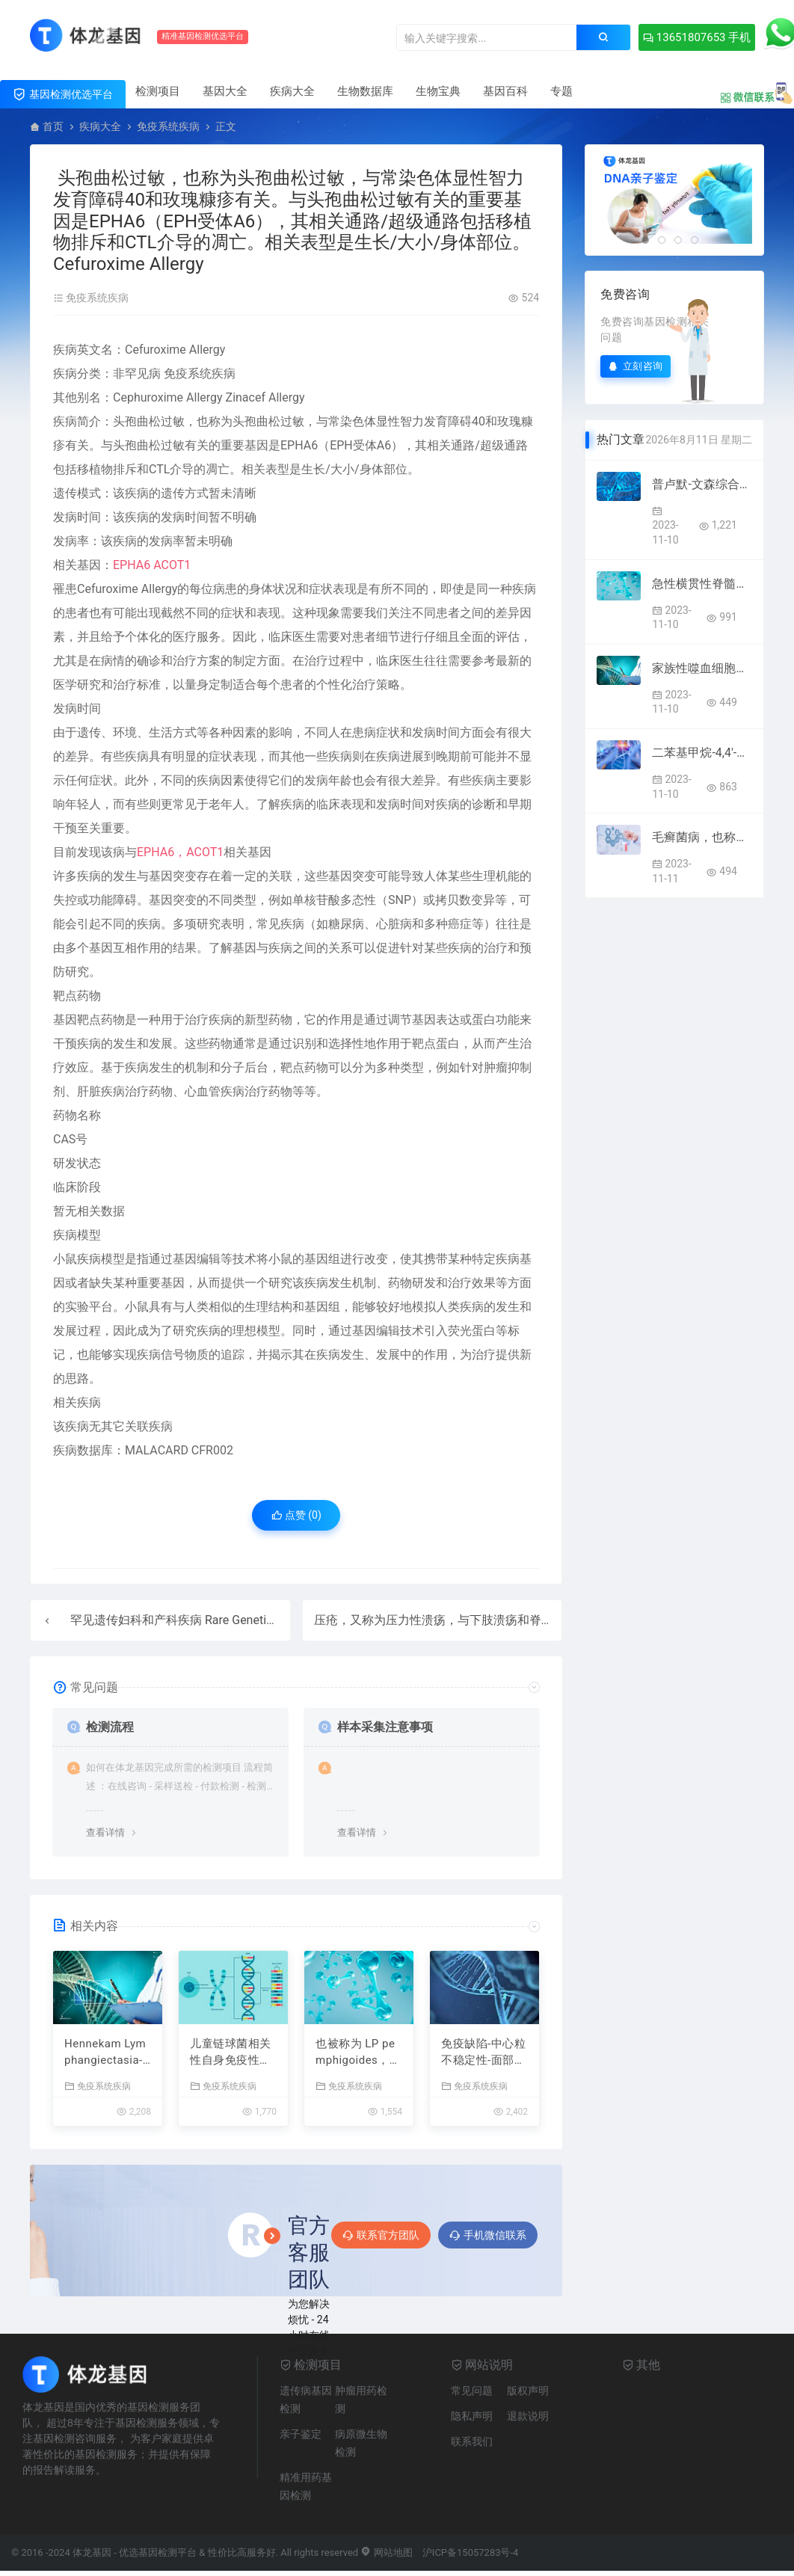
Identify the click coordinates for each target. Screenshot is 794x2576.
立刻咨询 (635, 366)
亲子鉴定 (300, 2434)
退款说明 (528, 2416)
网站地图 (386, 2552)
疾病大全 (292, 91)
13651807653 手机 (697, 37)
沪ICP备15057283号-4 (470, 2552)
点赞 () (296, 1515)
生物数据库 (365, 91)
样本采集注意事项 (385, 1727)
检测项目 (157, 91)
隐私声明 (472, 2416)
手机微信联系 (487, 2235)
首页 (53, 126)
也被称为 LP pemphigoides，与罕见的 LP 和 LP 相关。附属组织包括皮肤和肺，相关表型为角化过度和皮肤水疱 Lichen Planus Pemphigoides (358, 2053)
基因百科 (505, 91)
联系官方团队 (380, 2235)
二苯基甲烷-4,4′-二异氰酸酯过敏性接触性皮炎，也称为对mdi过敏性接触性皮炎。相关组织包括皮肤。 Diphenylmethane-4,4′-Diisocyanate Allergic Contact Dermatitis (702, 753)
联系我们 (472, 2441)
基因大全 (225, 91)
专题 (561, 91)
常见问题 (472, 2391)
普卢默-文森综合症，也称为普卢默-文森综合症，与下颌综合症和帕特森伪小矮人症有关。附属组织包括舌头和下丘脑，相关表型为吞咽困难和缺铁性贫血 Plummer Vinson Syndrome (702, 484)
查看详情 (105, 1832)
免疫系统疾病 (168, 126)
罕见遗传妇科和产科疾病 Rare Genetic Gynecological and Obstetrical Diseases (277, 1620)
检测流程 (110, 1727)
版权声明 (528, 2391)
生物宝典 (438, 91)
